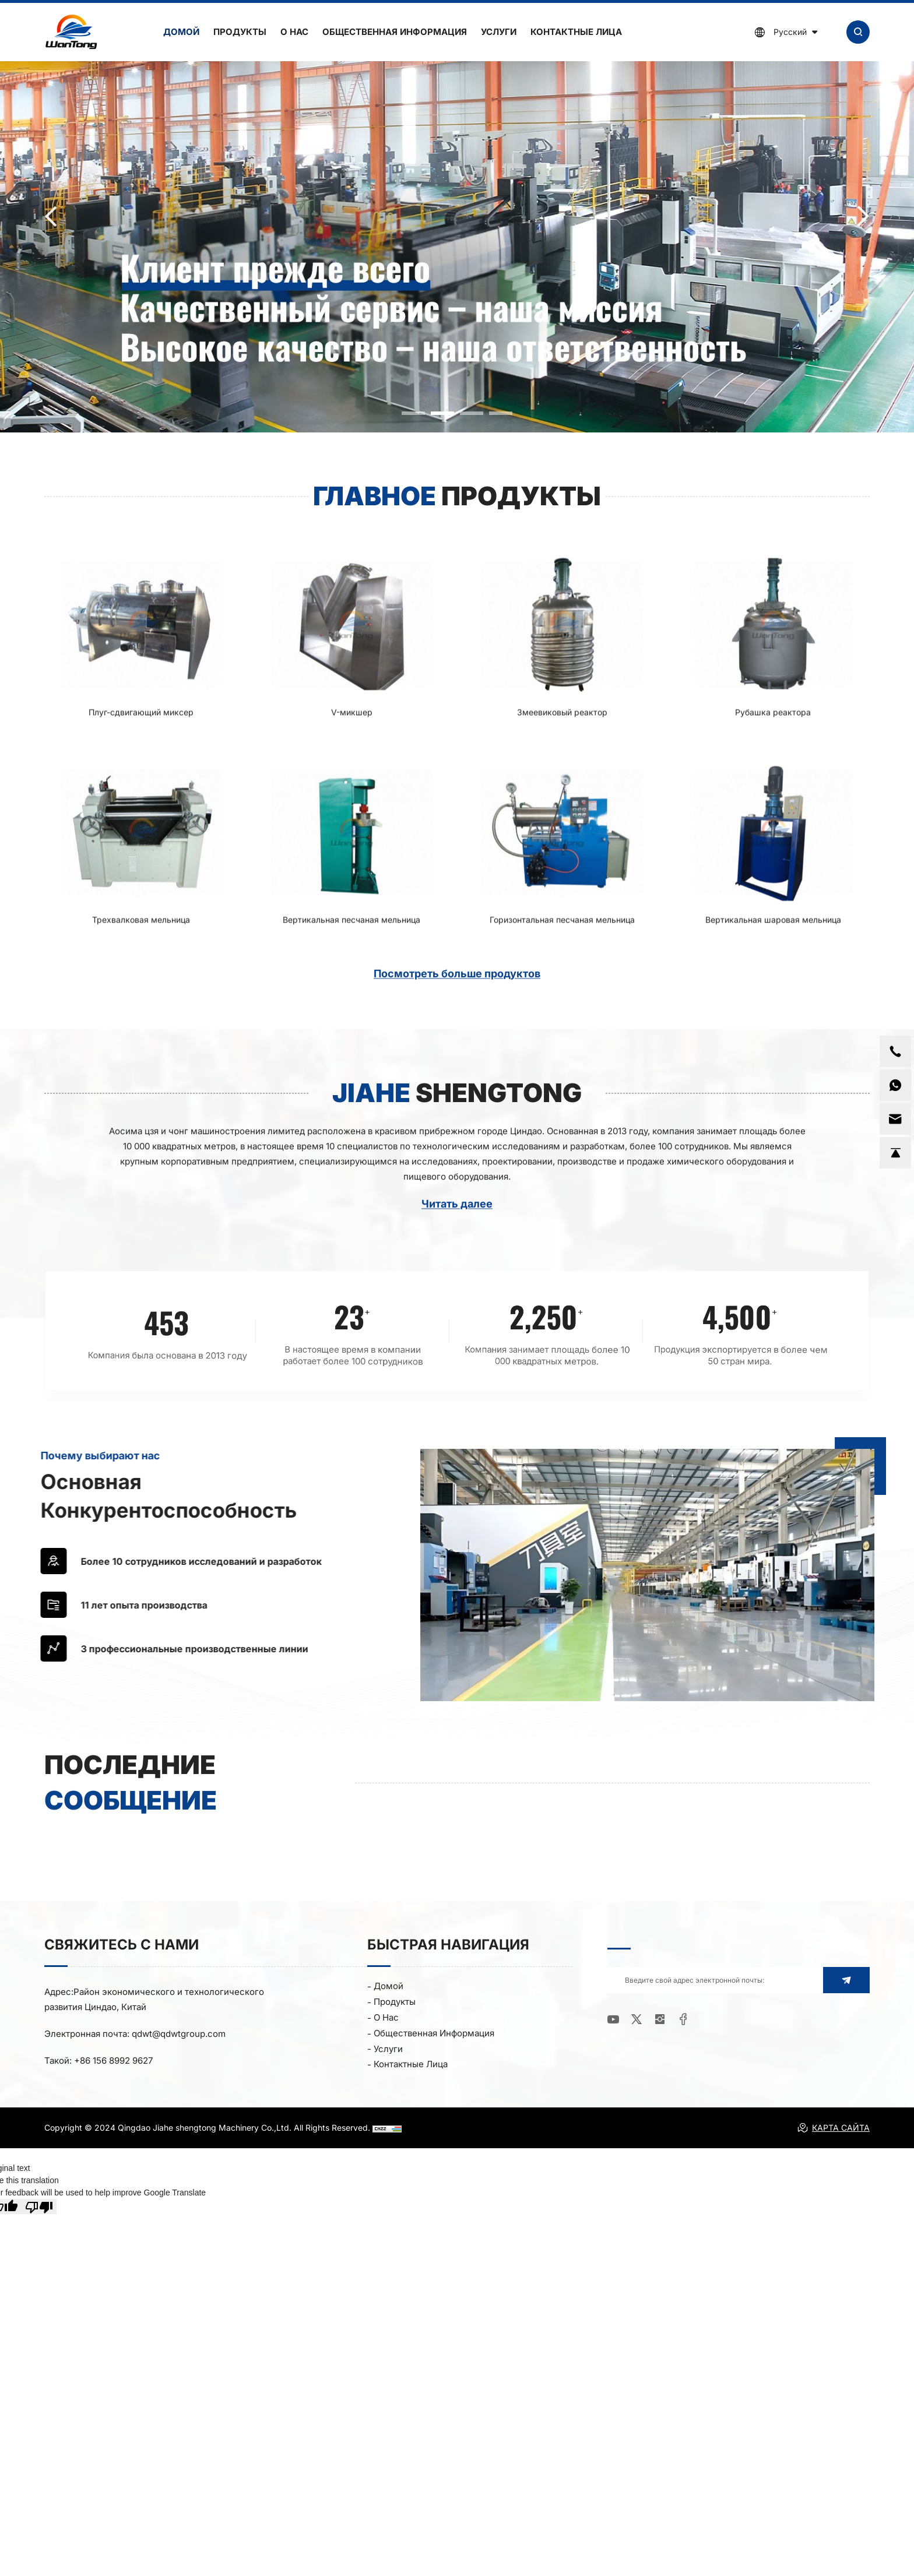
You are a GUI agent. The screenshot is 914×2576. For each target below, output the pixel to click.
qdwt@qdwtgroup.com (179, 2033)
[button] (413, 413)
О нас (294, 31)
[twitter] (636, 2020)
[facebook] (683, 2020)
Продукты (239, 31)
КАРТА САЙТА (833, 2128)
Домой (181, 31)
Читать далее (457, 1221)
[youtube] (613, 2020)
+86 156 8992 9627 (113, 2060)
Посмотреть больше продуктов (457, 990)
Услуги (498, 31)
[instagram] (659, 2020)
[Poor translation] (39, 2206)
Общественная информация (394, 31)
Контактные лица (576, 31)
